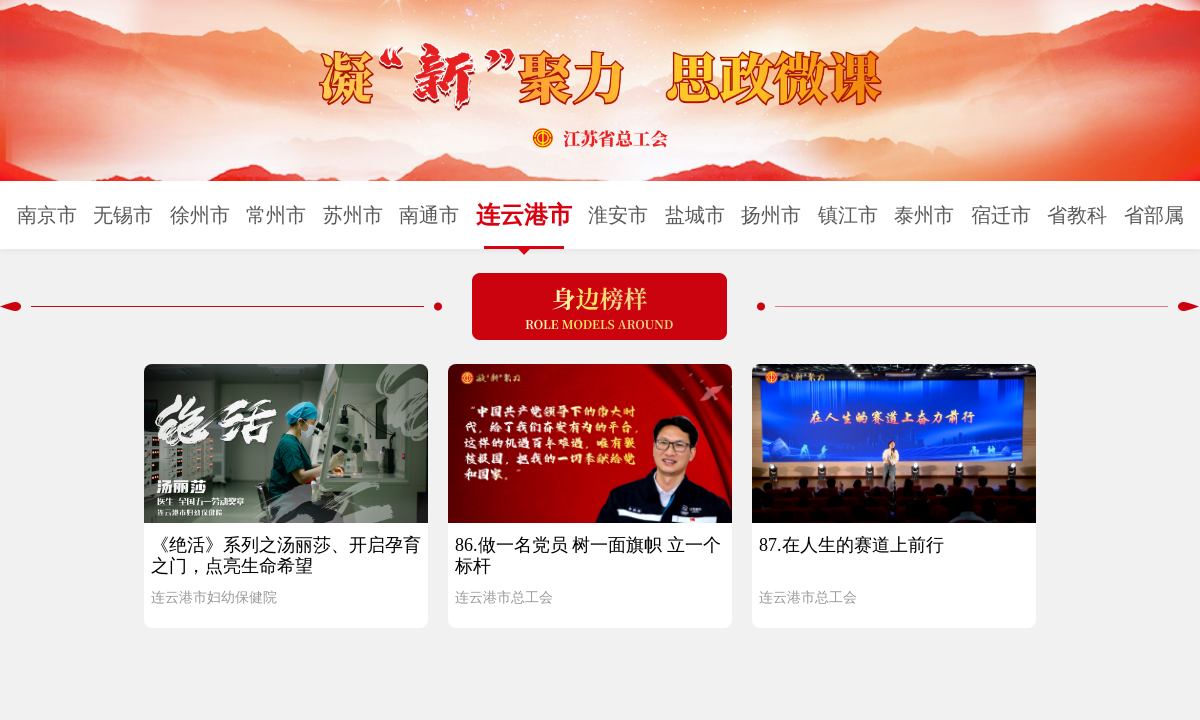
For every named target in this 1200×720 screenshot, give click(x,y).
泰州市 (924, 215)
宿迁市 (1001, 215)
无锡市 (123, 215)
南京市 (47, 215)
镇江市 (848, 215)
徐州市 (200, 215)
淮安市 (618, 215)
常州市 (276, 215)
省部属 (1154, 215)
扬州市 (771, 215)
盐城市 (695, 215)
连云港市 (524, 215)
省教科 (1077, 215)
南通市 (429, 215)
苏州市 (353, 215)
